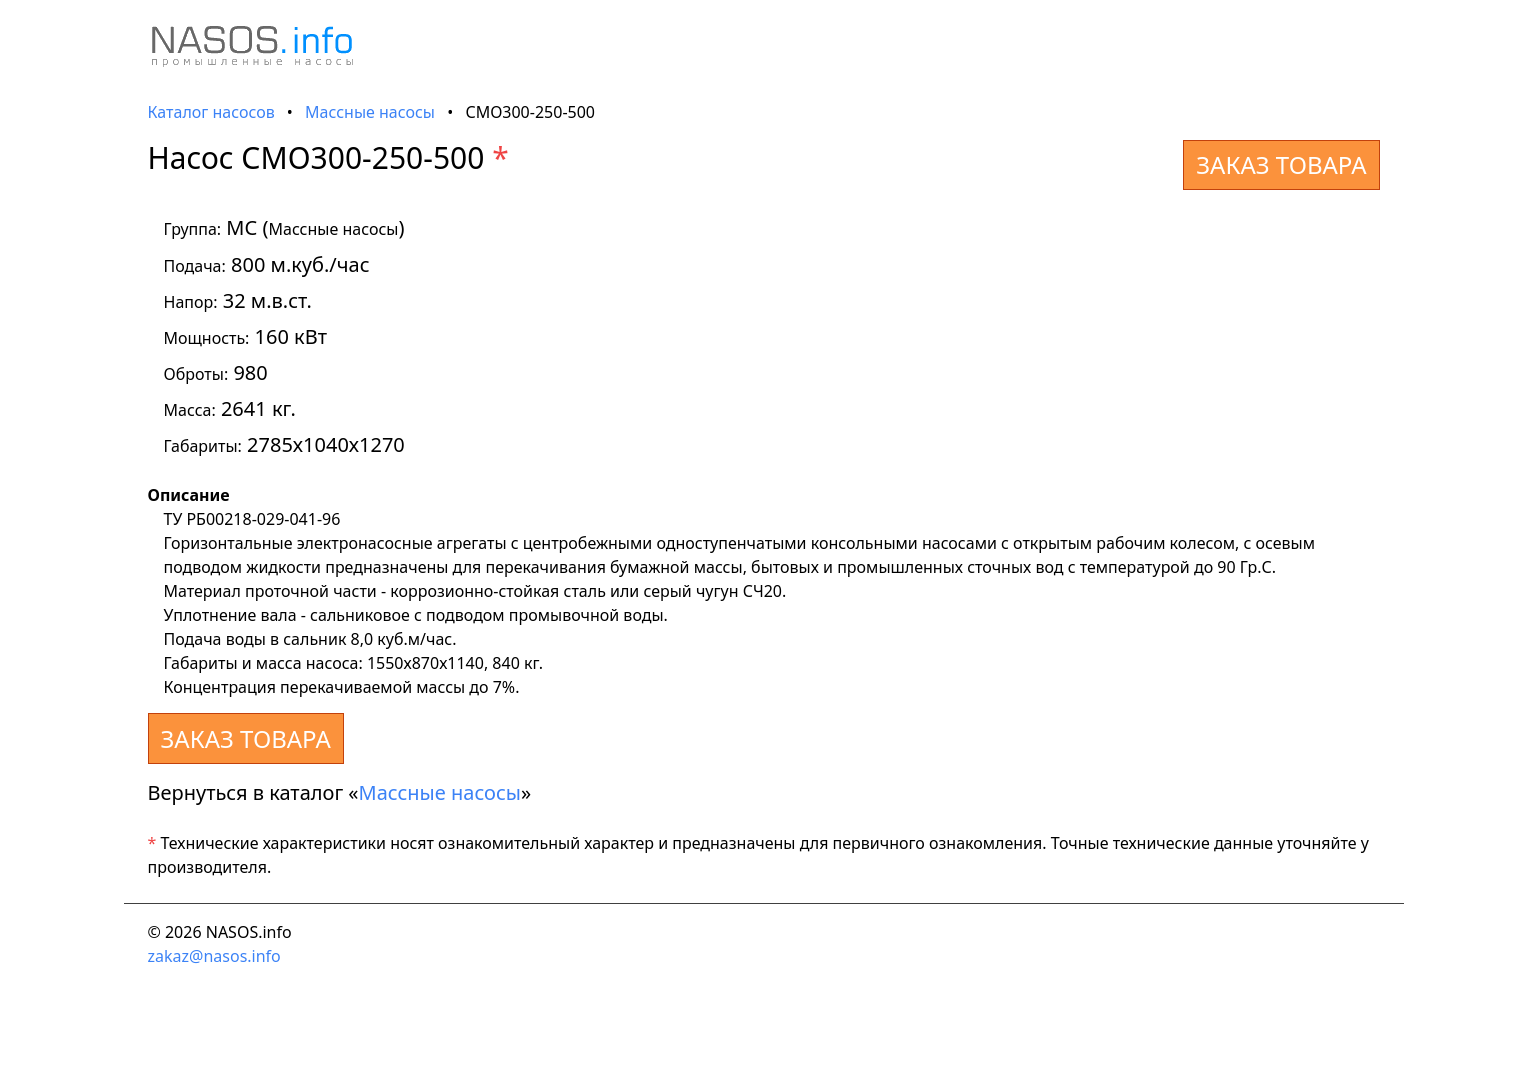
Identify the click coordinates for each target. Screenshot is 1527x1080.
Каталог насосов (211, 112)
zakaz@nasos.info (214, 956)
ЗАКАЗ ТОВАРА (1281, 164)
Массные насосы (370, 112)
